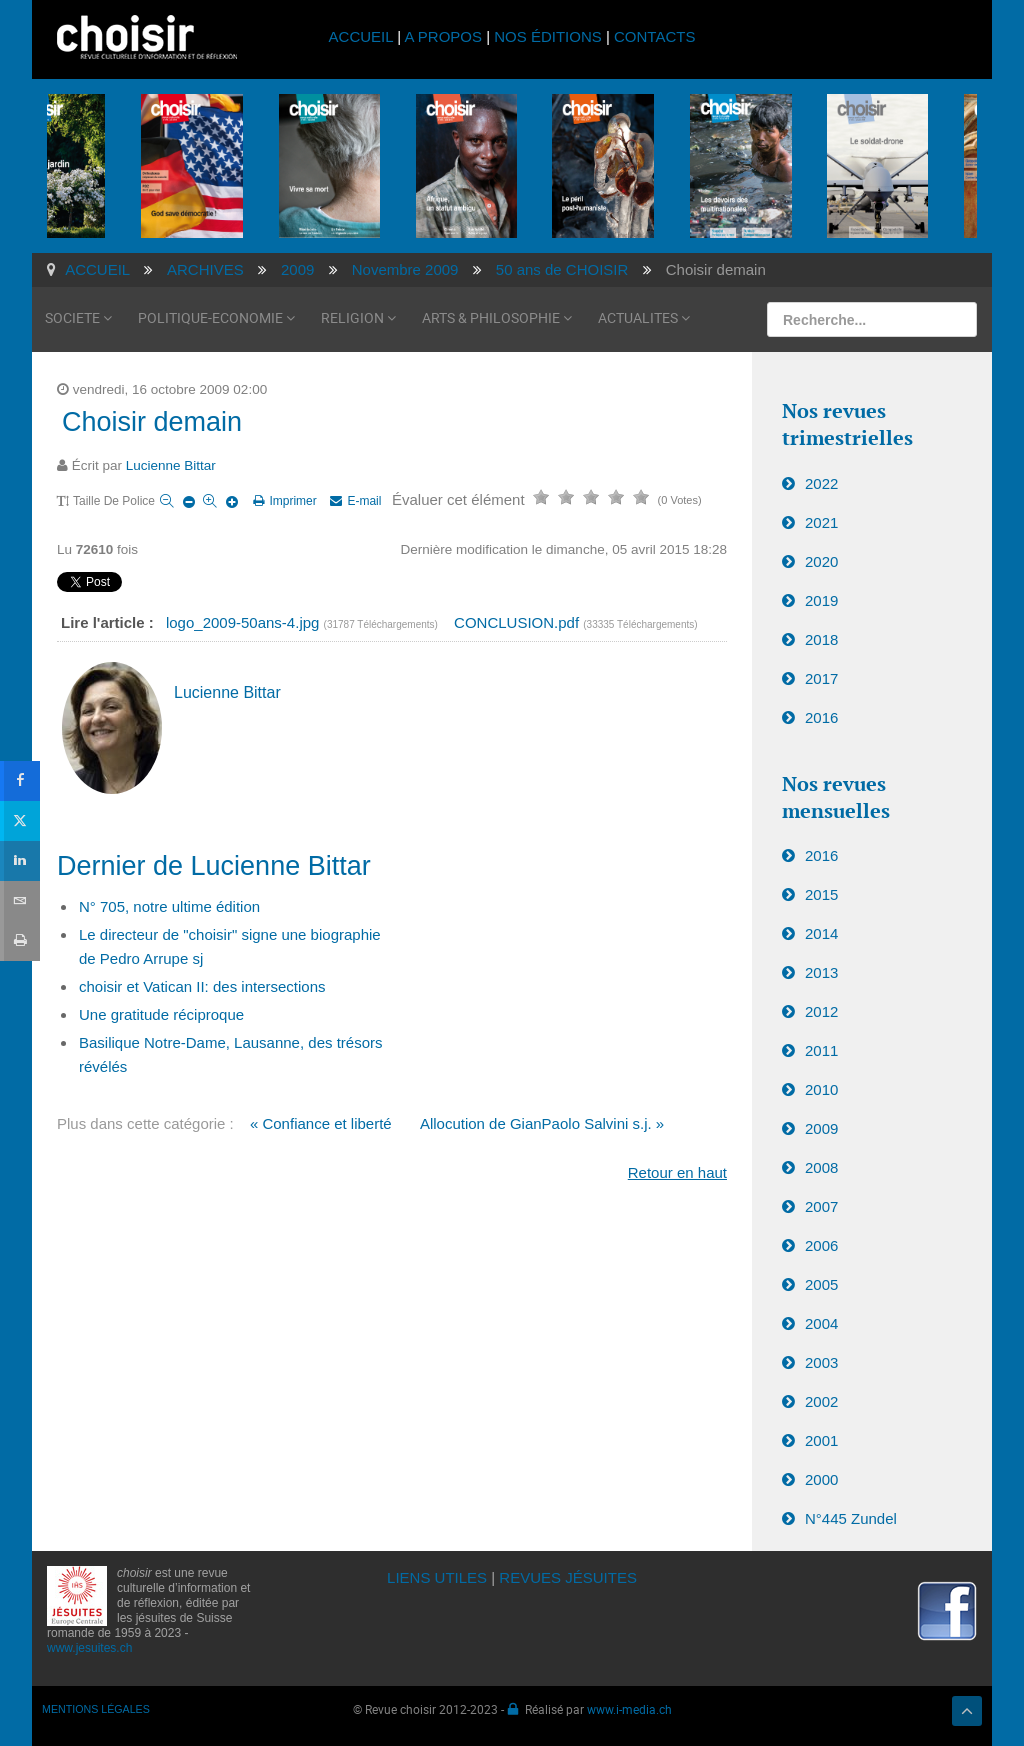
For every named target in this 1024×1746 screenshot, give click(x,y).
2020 (821, 561)
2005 (821, 1284)
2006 (821, 1245)
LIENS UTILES (437, 1577)
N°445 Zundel (851, 1518)
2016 (821, 717)
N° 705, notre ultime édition (169, 906)
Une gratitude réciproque (161, 1014)
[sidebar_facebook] (20, 781)
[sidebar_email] (20, 901)
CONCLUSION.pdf (518, 622)
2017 (821, 678)
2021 (821, 522)
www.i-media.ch (629, 1709)
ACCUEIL (363, 36)
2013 (821, 972)
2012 (821, 1011)
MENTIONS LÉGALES (96, 1709)
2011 (821, 1050)
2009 (821, 1128)
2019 (821, 600)
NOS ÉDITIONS (548, 36)
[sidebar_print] (20, 941)
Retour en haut (677, 1172)
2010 (821, 1089)
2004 (821, 1323)
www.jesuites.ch (89, 1648)
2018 (821, 639)
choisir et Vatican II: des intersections (202, 986)
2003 (821, 1362)
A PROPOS (443, 36)
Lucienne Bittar (171, 465)
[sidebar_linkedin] (20, 861)
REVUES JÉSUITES (568, 1577)
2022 (821, 483)
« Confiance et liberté (321, 1123)
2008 (821, 1167)
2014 (821, 933)
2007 (821, 1206)
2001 (821, 1440)
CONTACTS (654, 36)
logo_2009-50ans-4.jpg (245, 622)
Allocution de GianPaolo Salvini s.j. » (542, 1123)
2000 (821, 1479)
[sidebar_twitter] (20, 821)
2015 (821, 894)
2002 (821, 1401)
